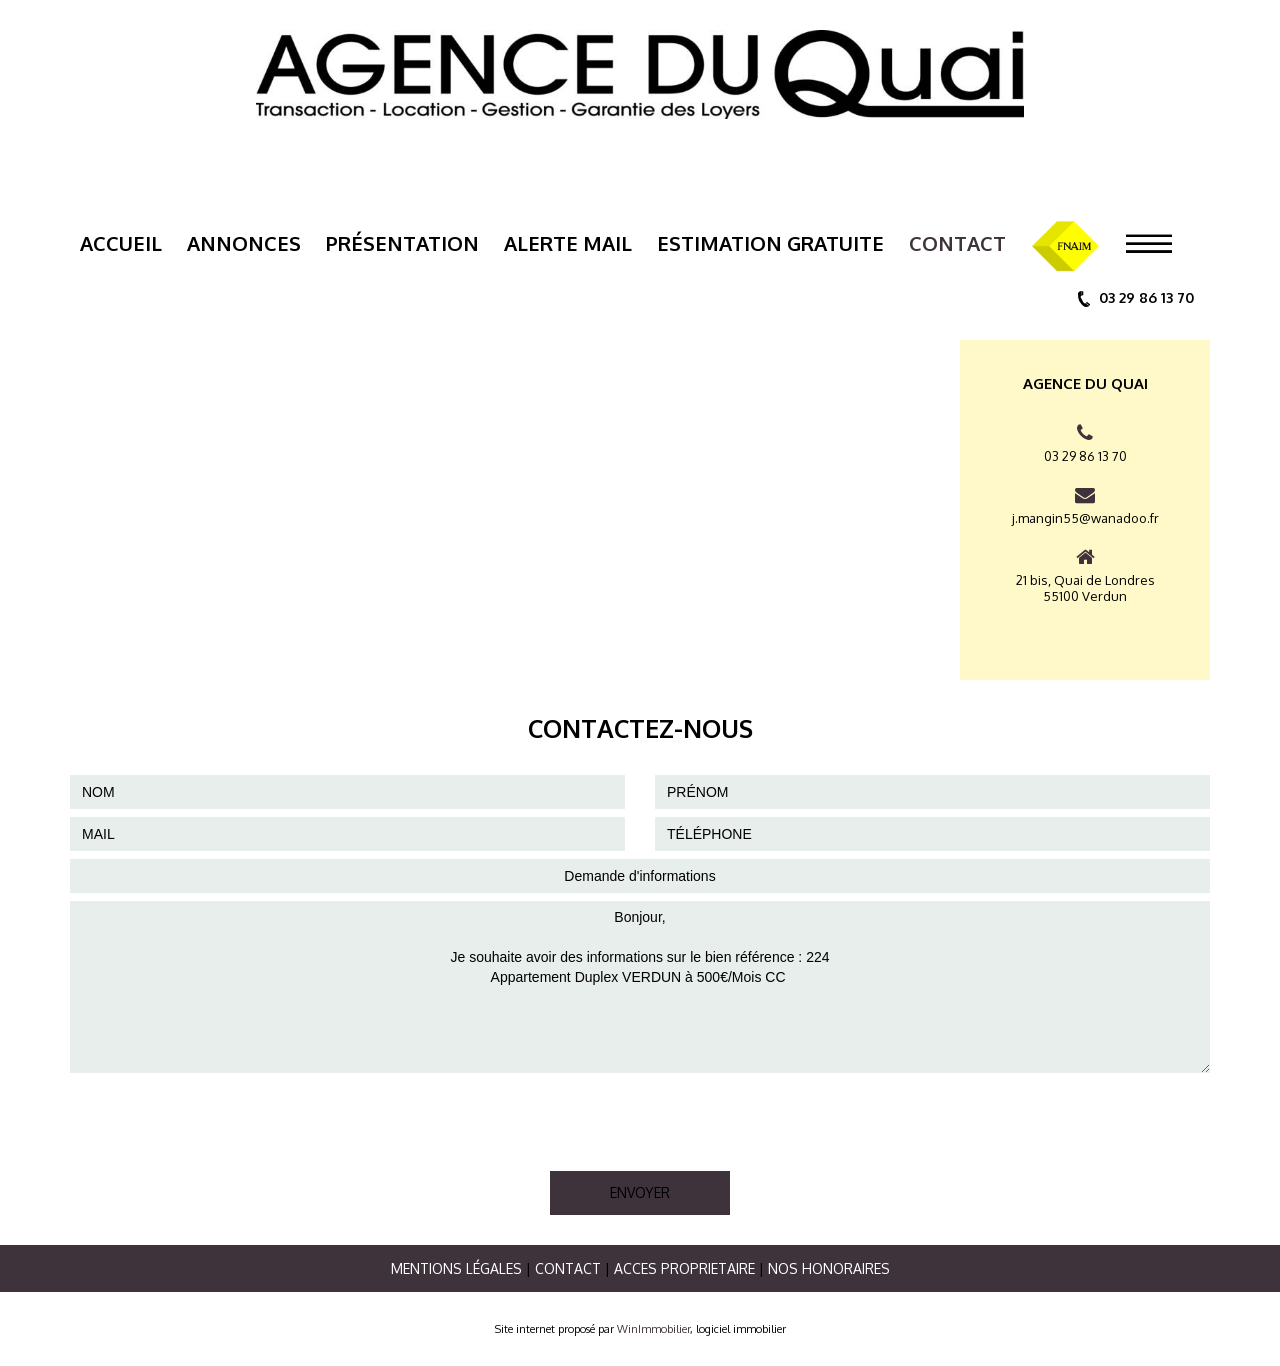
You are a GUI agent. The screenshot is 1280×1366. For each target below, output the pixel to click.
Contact (957, 243)
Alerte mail (568, 243)
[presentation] (222, 1120)
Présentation (402, 243)
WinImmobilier (653, 1329)
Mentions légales (456, 1268)
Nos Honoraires (829, 1268)
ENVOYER (640, 1192)
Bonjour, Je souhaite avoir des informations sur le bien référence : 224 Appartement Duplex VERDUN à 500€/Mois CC (640, 987)
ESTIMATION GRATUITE (770, 243)
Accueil (121, 243)
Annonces (244, 243)
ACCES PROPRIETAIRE (684, 1268)
